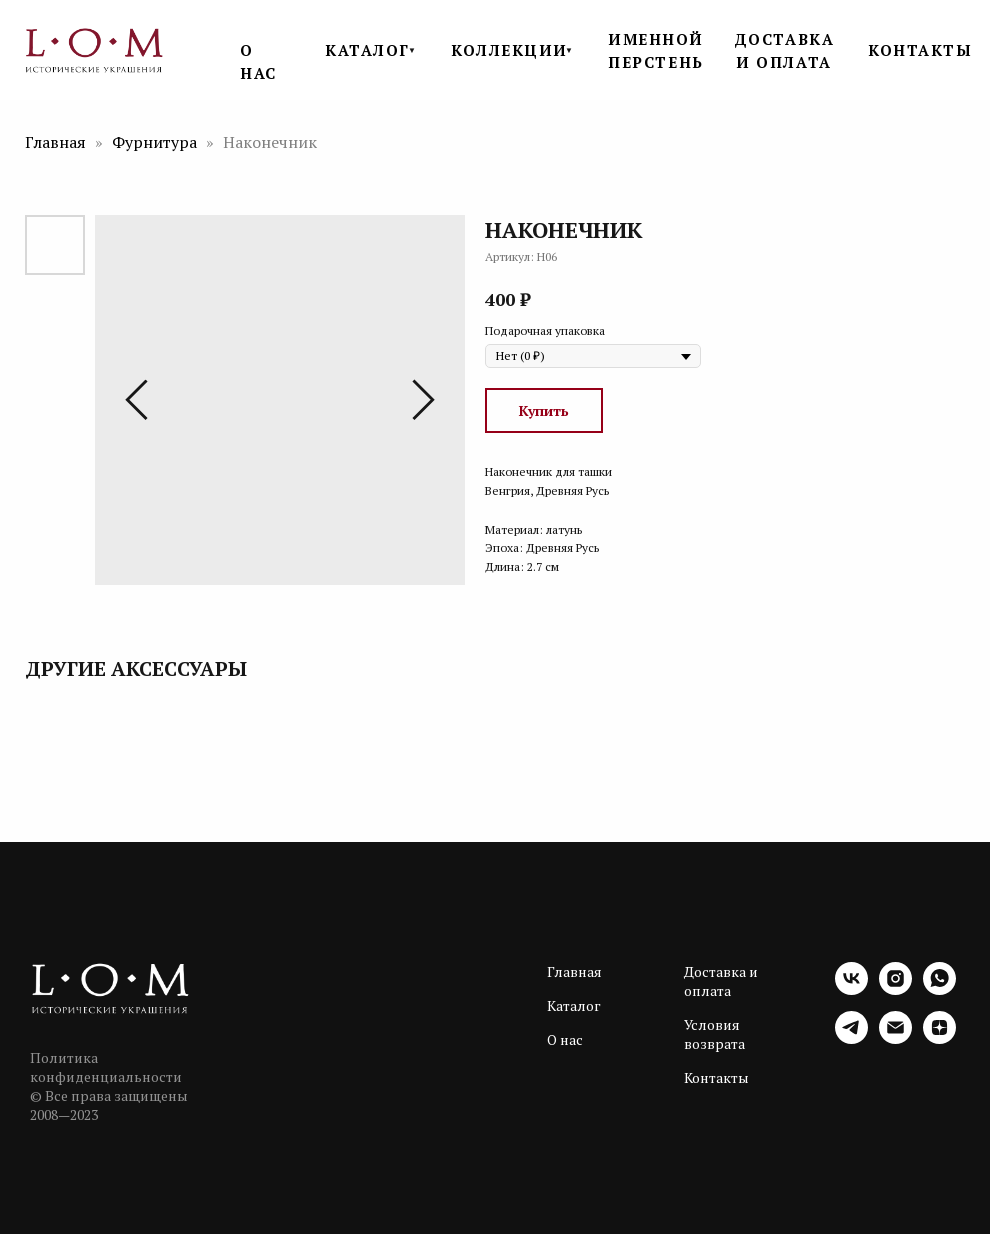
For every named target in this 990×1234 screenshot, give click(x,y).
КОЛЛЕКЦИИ (509, 50)
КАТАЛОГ (367, 50)
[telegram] (851, 1038)
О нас (565, 1039)
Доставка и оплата (721, 981)
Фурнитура (156, 142)
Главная (55, 142)
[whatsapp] (939, 989)
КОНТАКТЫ (920, 50)
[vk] (851, 989)
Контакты (716, 1077)
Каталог (574, 1005)
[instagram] (895, 989)
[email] (895, 1038)
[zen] (939, 1038)
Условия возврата (714, 1034)
